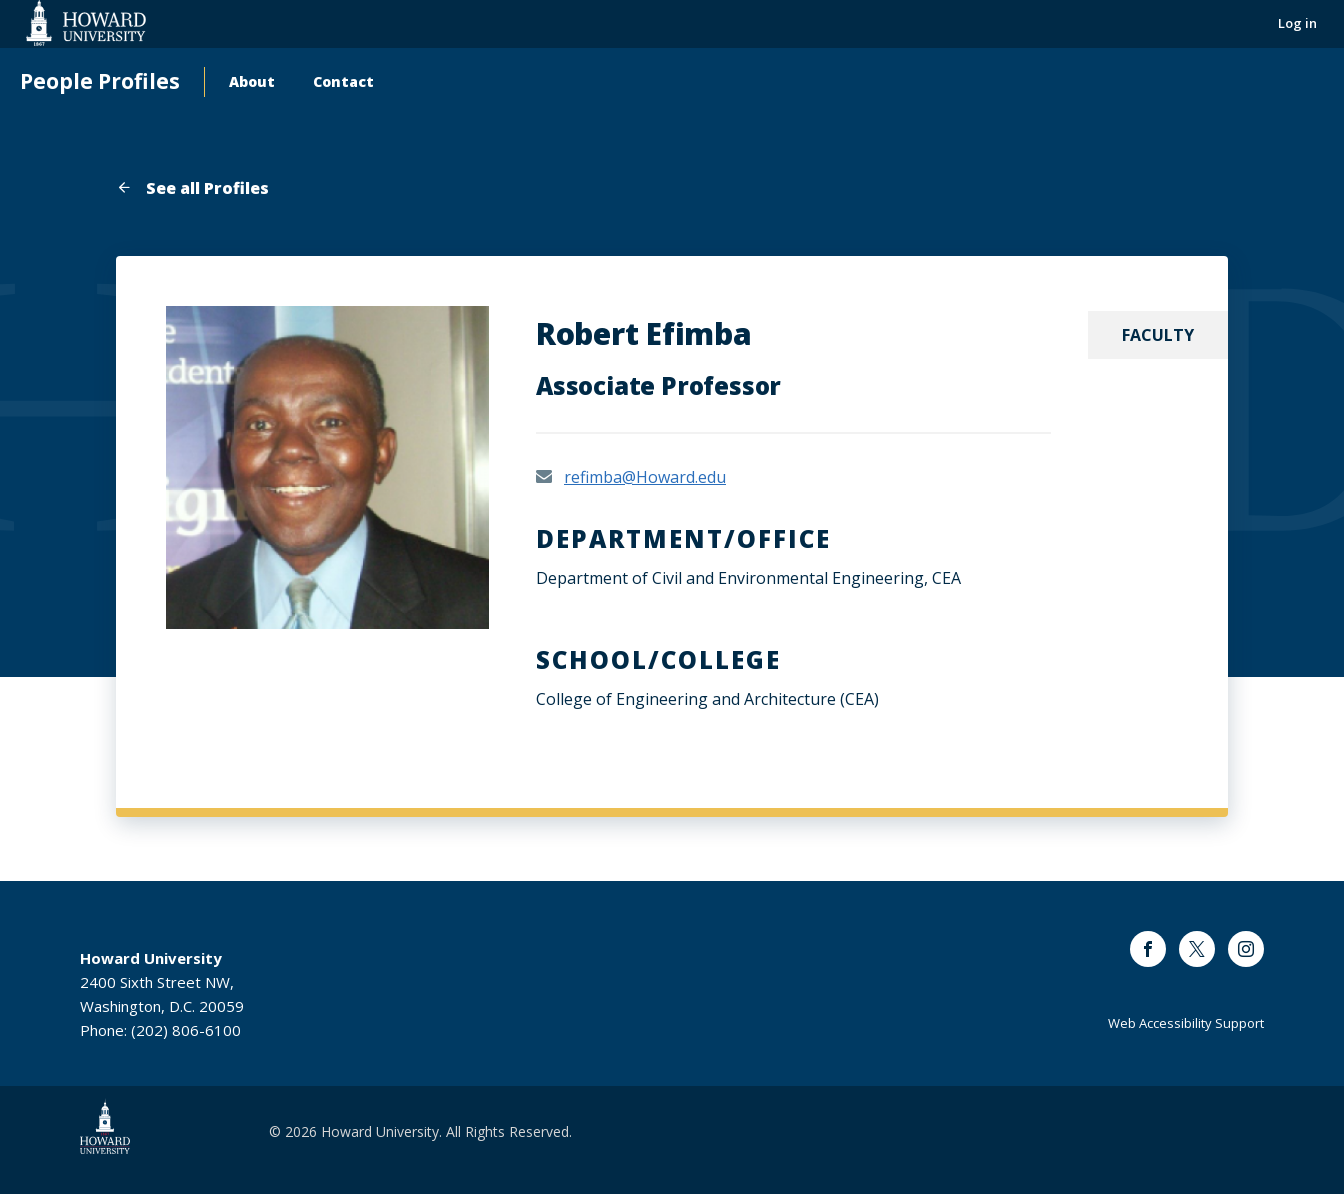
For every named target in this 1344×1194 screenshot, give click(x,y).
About (252, 81)
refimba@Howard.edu (645, 477)
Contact (343, 81)
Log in (1297, 23)
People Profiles (100, 81)
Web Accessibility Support (1186, 1023)
